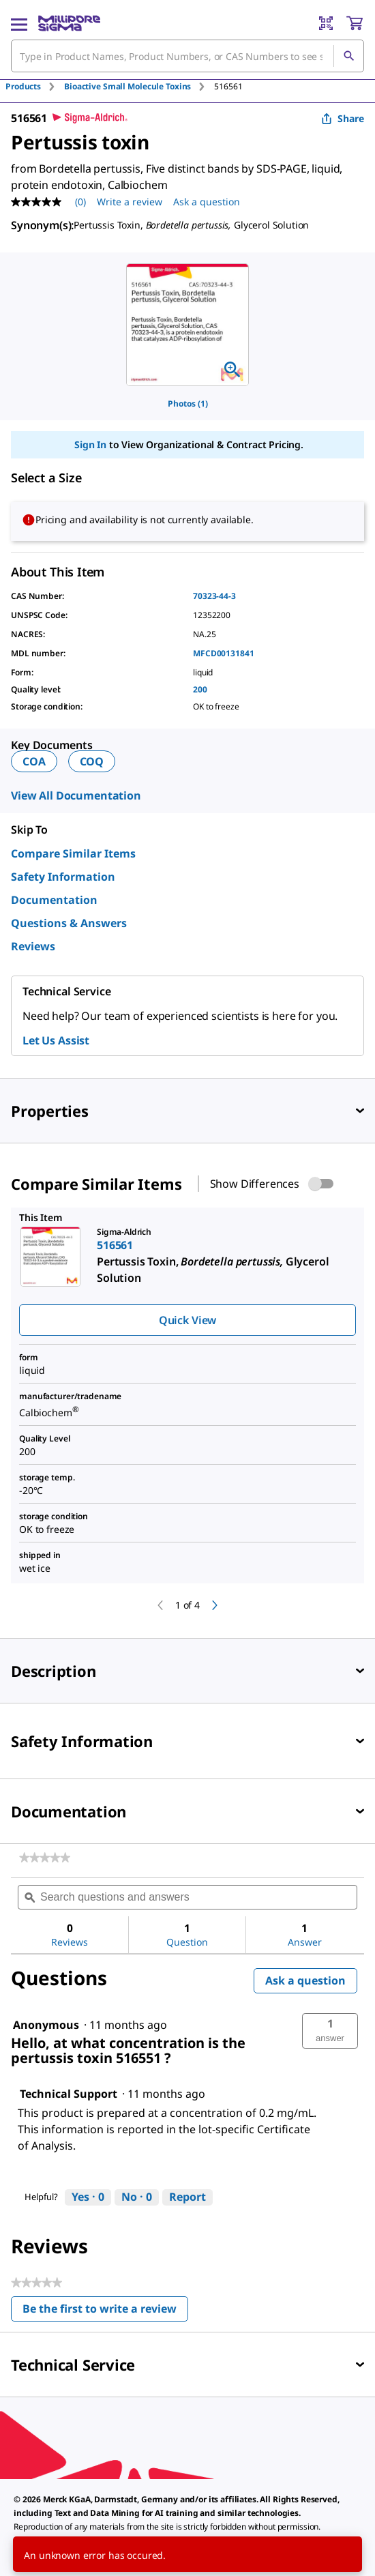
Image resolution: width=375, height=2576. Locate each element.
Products (23, 86)
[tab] (34, 86)
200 (200, 689)
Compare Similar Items (73, 853)
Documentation (54, 899)
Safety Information (63, 876)
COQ (92, 761)
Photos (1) (188, 403)
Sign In (90, 444)
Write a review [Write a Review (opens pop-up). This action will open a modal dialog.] (129, 201)
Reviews (33, 946)
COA (34, 761)
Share (342, 118)
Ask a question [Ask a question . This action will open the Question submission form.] (206, 201)
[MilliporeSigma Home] (69, 23)
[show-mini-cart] (354, 23)
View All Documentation (76, 795)
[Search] (348, 56)
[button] (330, 2031)
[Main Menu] (19, 23)
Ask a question (305, 1980)
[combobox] (187, 56)
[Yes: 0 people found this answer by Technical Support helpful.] (88, 2197)
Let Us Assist (55, 1040)
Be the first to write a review (105, 2311)
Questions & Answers (69, 923)
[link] (44, 1857)
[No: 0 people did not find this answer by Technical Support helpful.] (137, 2197)
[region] (187, 324)
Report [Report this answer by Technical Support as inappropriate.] (187, 2196)
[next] (215, 1605)
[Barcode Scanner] (326, 23)
